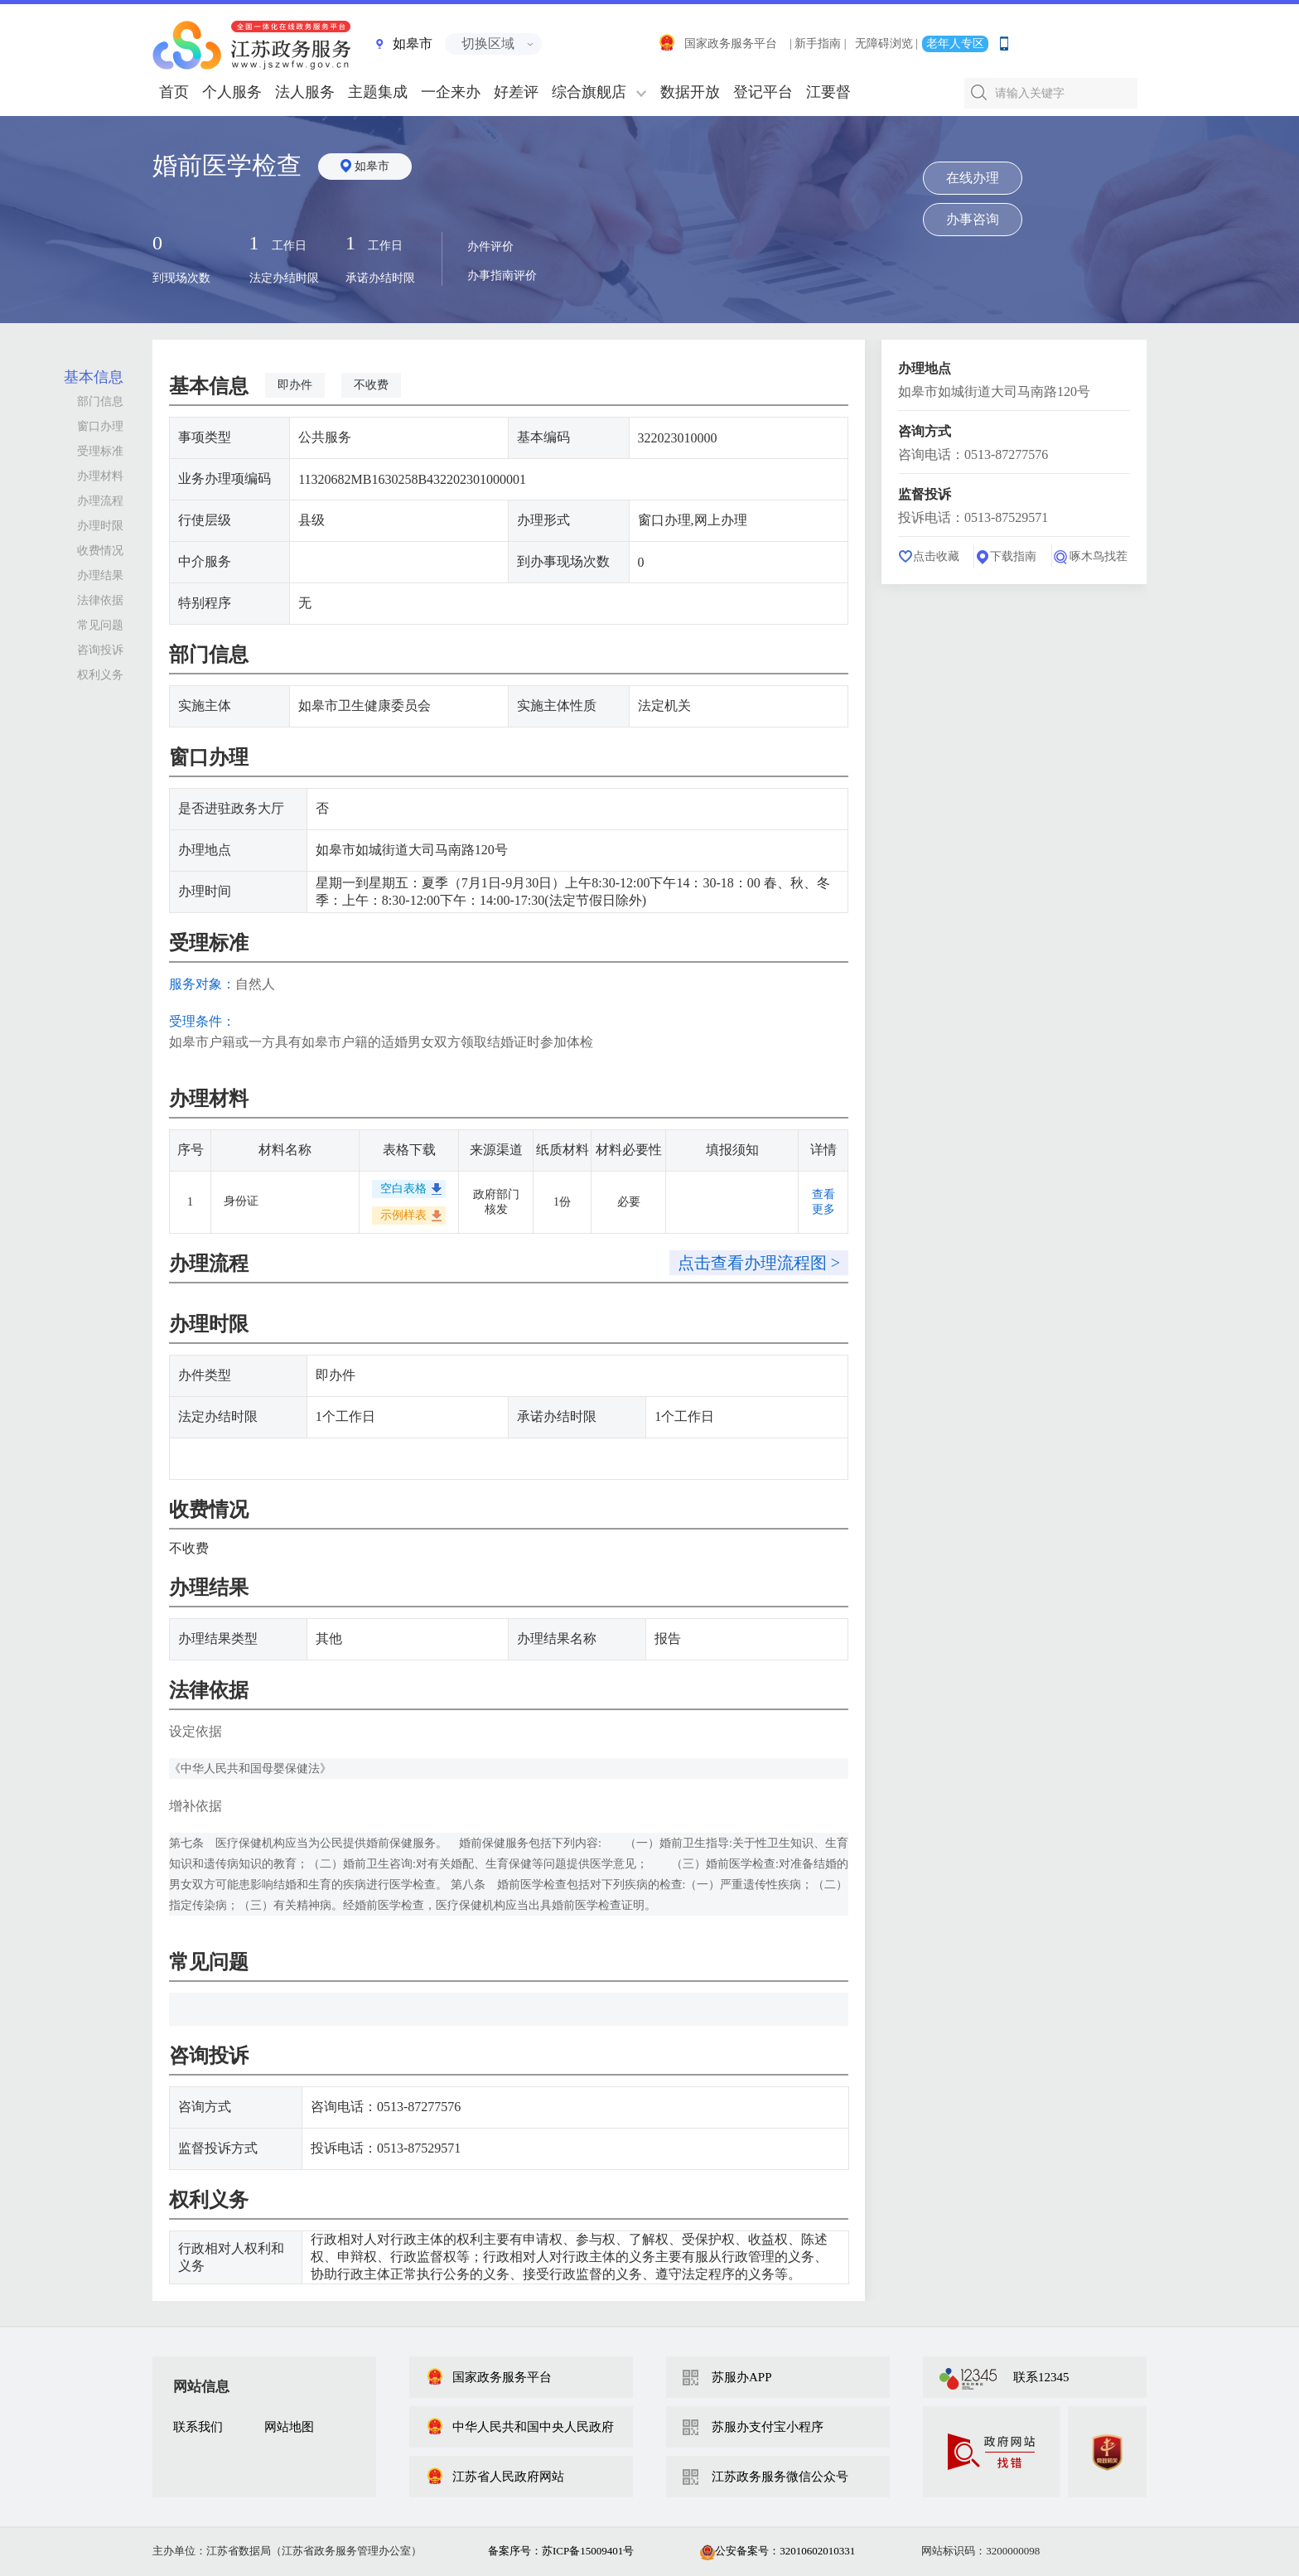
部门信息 (100, 401)
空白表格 (403, 1188)
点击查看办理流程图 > (759, 1263)
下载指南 (1013, 556)
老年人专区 (955, 43)
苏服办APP (742, 2377)
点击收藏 (936, 556)
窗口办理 (100, 426)
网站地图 (289, 2426)
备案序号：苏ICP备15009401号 (561, 2551)
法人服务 (305, 92)
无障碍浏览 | (886, 43)
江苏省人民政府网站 (495, 2476)
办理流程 (100, 501)
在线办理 (972, 178)
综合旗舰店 (589, 92)
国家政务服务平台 (717, 43)
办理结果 (100, 575)
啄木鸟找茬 (1099, 556)
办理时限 (100, 526)
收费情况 (100, 550)
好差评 (516, 92)
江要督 (828, 92)
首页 (174, 92)
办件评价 (490, 246)
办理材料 (100, 476)
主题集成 (378, 92)
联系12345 (1041, 2377)
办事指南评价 (502, 275)
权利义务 (100, 675)
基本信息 (93, 377)
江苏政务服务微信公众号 (780, 2476)
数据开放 (690, 92)
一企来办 (450, 92)
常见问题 (100, 625)
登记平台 (763, 92)
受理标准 (100, 451)
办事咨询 (972, 219)
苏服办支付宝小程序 (767, 2426)
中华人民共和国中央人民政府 (520, 2426)
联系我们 (198, 2426)
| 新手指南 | (818, 43)
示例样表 (403, 1215)
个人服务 (232, 92)
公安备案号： (777, 2551)
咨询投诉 (100, 650)
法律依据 (100, 600)
